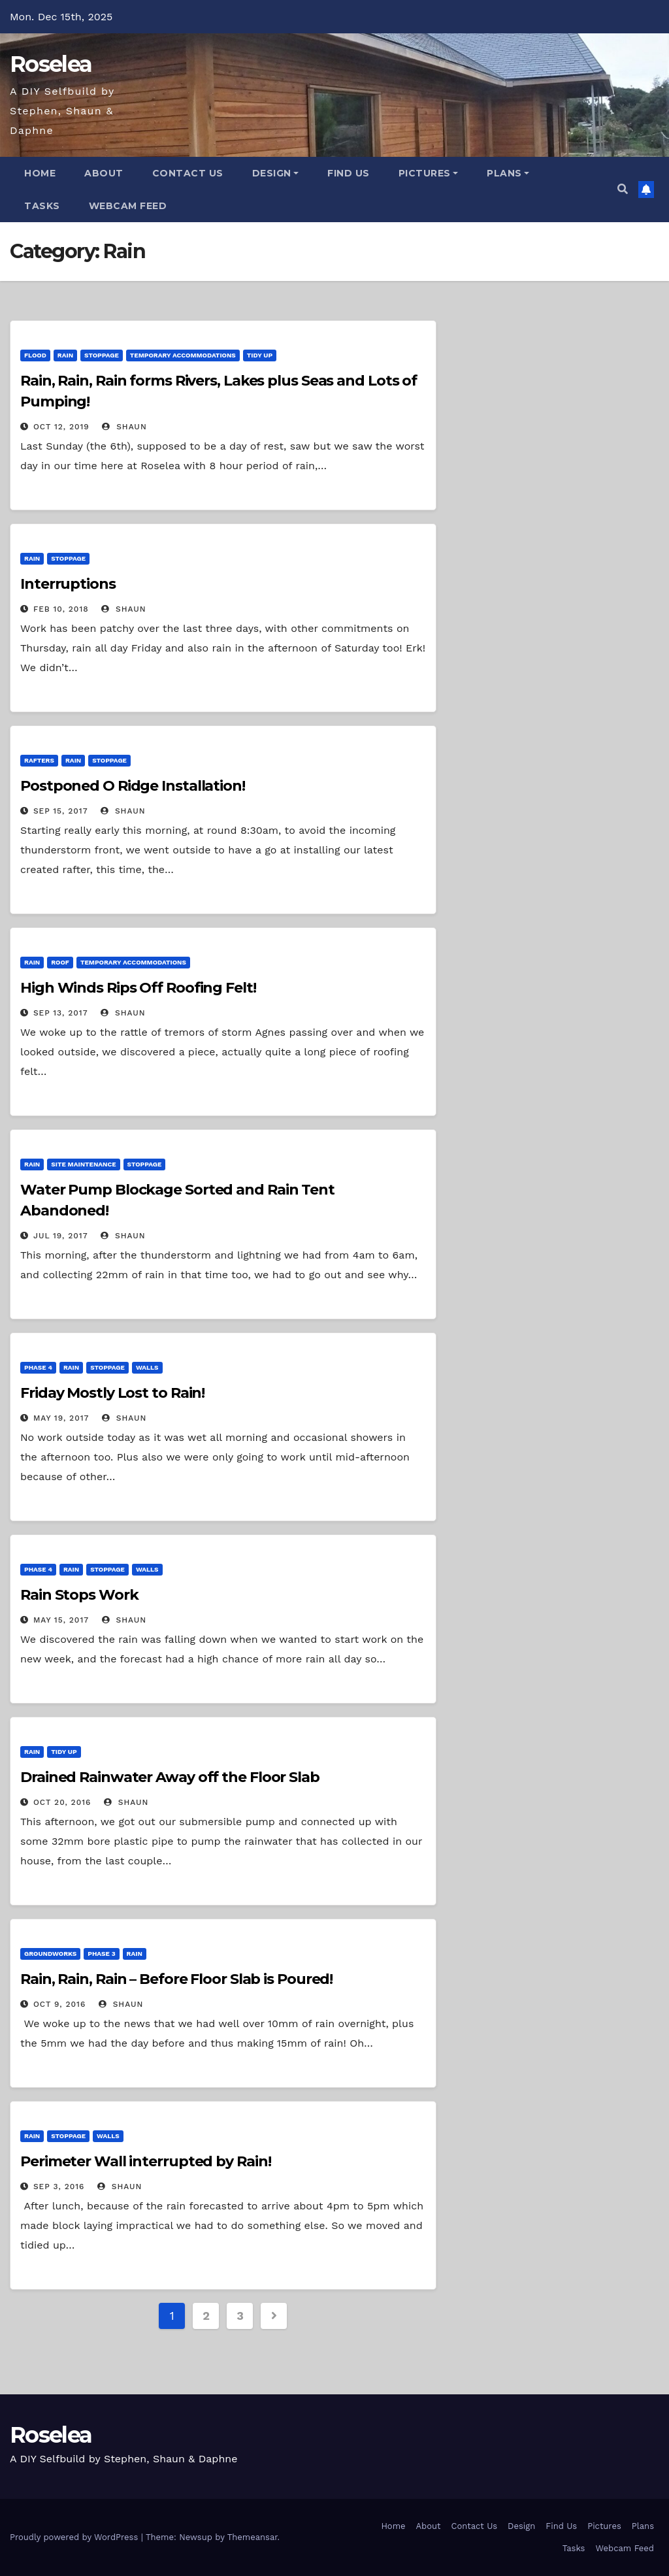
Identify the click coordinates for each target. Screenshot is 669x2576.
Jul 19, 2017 (60, 1235)
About (103, 173)
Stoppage (101, 355)
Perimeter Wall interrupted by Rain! (145, 2161)
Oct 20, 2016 (62, 1802)
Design (275, 173)
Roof (60, 962)
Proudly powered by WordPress (75, 2537)
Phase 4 (38, 1367)
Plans (508, 173)
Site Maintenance (83, 1164)
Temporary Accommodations (183, 355)
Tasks (42, 206)
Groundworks (50, 1953)
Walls (147, 1367)
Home (40, 173)
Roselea (50, 64)
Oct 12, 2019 (61, 426)
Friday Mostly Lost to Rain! (112, 1393)
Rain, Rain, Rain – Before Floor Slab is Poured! (176, 1979)
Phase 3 (101, 1953)
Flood (35, 355)
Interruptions (68, 584)
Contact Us (187, 173)
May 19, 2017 (61, 1418)
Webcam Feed (128, 206)
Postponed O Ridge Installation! (132, 786)
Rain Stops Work (79, 1595)
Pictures (429, 173)
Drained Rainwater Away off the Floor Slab (169, 1777)
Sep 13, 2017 (60, 1012)
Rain (65, 355)
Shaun (124, 426)
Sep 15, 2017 (60, 811)
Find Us (348, 173)
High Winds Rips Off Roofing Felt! (138, 988)
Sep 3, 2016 (58, 2186)
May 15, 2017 (61, 1620)
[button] (622, 189)
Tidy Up (259, 355)
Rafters (39, 760)
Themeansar (252, 2537)
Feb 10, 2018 (61, 609)
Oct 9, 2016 (59, 2004)
